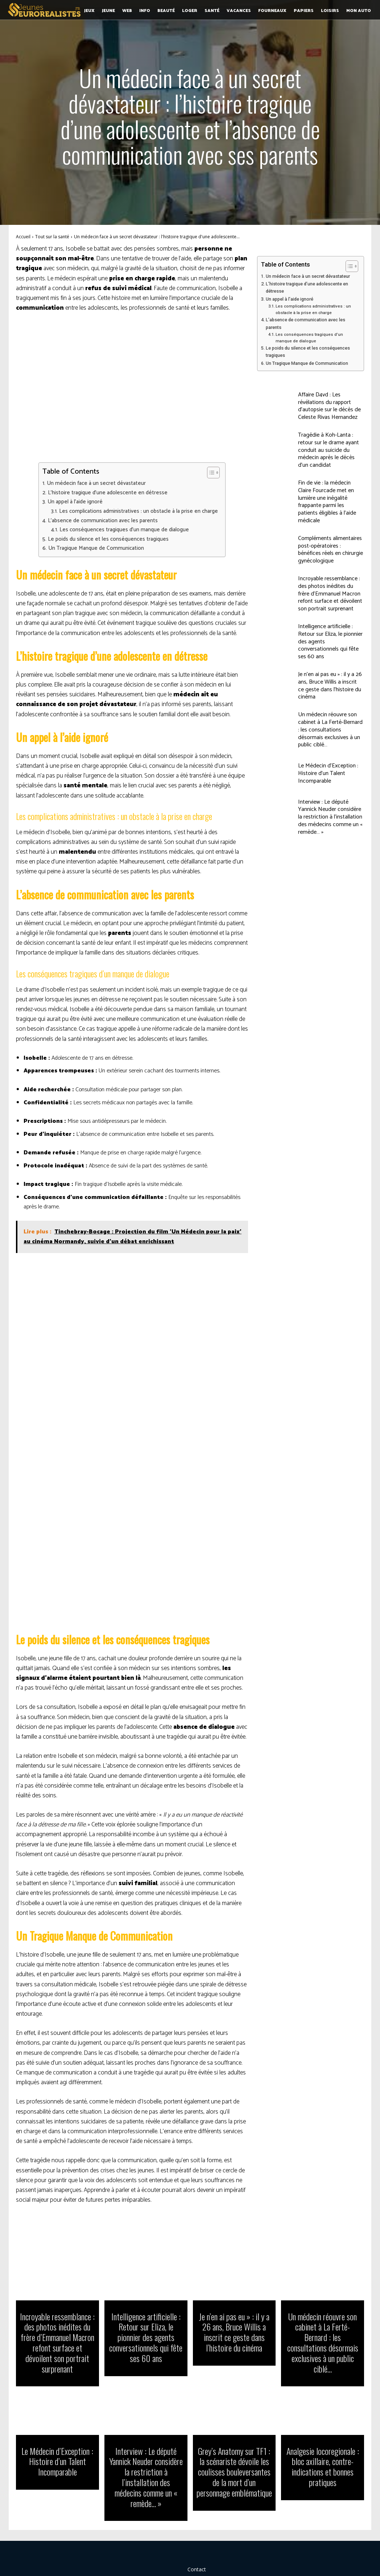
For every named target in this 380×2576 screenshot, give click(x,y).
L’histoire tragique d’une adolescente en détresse (108, 493)
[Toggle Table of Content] (210, 472)
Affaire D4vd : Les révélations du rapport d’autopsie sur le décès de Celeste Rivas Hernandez (329, 406)
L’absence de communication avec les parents (103, 520)
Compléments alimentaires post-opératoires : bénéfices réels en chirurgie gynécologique (330, 549)
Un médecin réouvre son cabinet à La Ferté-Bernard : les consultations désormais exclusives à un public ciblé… (330, 730)
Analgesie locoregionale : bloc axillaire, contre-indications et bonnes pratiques (322, 2450)
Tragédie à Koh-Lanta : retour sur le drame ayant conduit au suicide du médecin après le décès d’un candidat (328, 450)
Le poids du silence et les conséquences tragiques (108, 539)
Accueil (23, 237)
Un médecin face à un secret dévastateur (96, 483)
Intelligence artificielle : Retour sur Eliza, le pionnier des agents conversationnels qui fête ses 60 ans (146, 2335)
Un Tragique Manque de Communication (96, 548)
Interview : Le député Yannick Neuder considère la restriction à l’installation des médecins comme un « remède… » (330, 817)
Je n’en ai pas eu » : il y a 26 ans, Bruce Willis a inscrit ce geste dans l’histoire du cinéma (330, 685)
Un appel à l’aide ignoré (75, 502)
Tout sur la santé (52, 237)
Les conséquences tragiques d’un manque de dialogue (124, 529)
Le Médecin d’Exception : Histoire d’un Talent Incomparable (328, 773)
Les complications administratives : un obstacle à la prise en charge (138, 511)
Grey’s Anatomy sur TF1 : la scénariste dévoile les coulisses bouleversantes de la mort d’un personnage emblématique (234, 2455)
